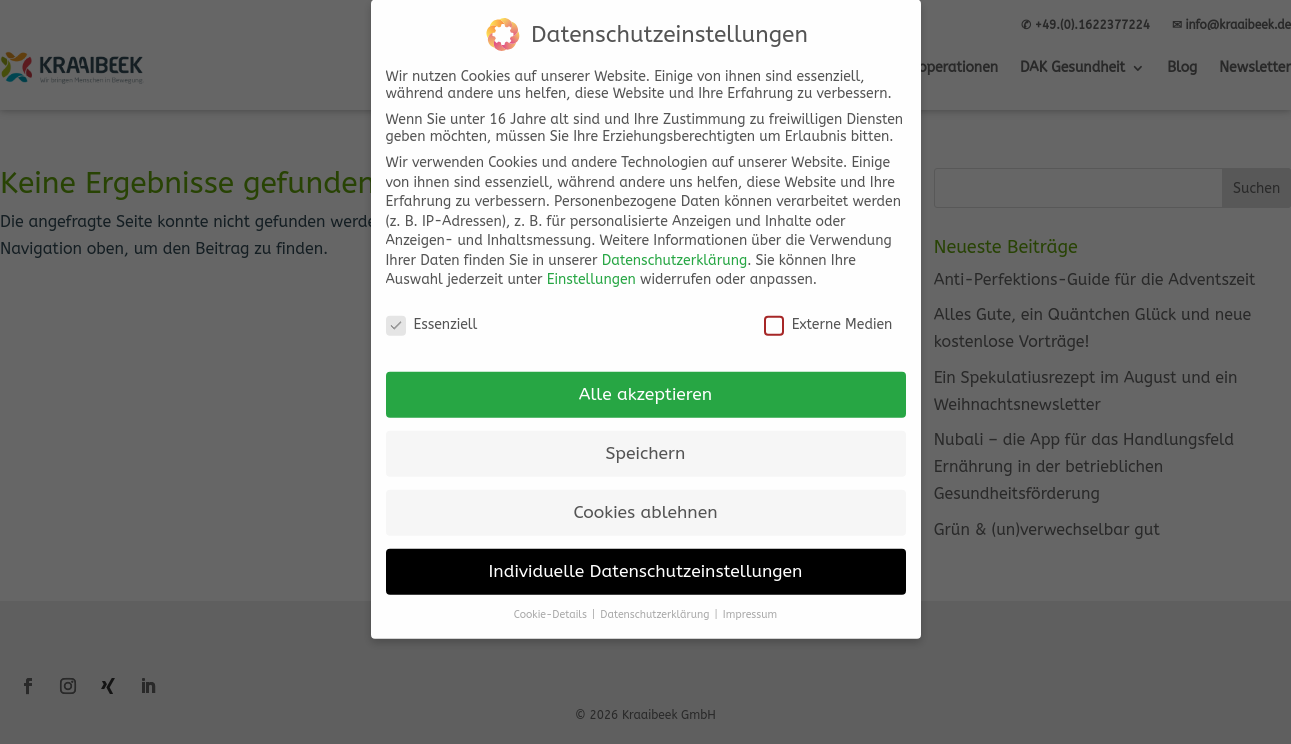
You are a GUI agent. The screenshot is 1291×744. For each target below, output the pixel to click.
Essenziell (432, 309)
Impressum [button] (750, 598)
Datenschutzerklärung (674, 244)
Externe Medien (828, 309)
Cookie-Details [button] (552, 598)
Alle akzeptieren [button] (645, 378)
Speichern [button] (646, 437)
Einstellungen (591, 264)
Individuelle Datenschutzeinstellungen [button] (646, 555)
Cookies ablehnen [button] (645, 496)
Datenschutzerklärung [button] (656, 598)
